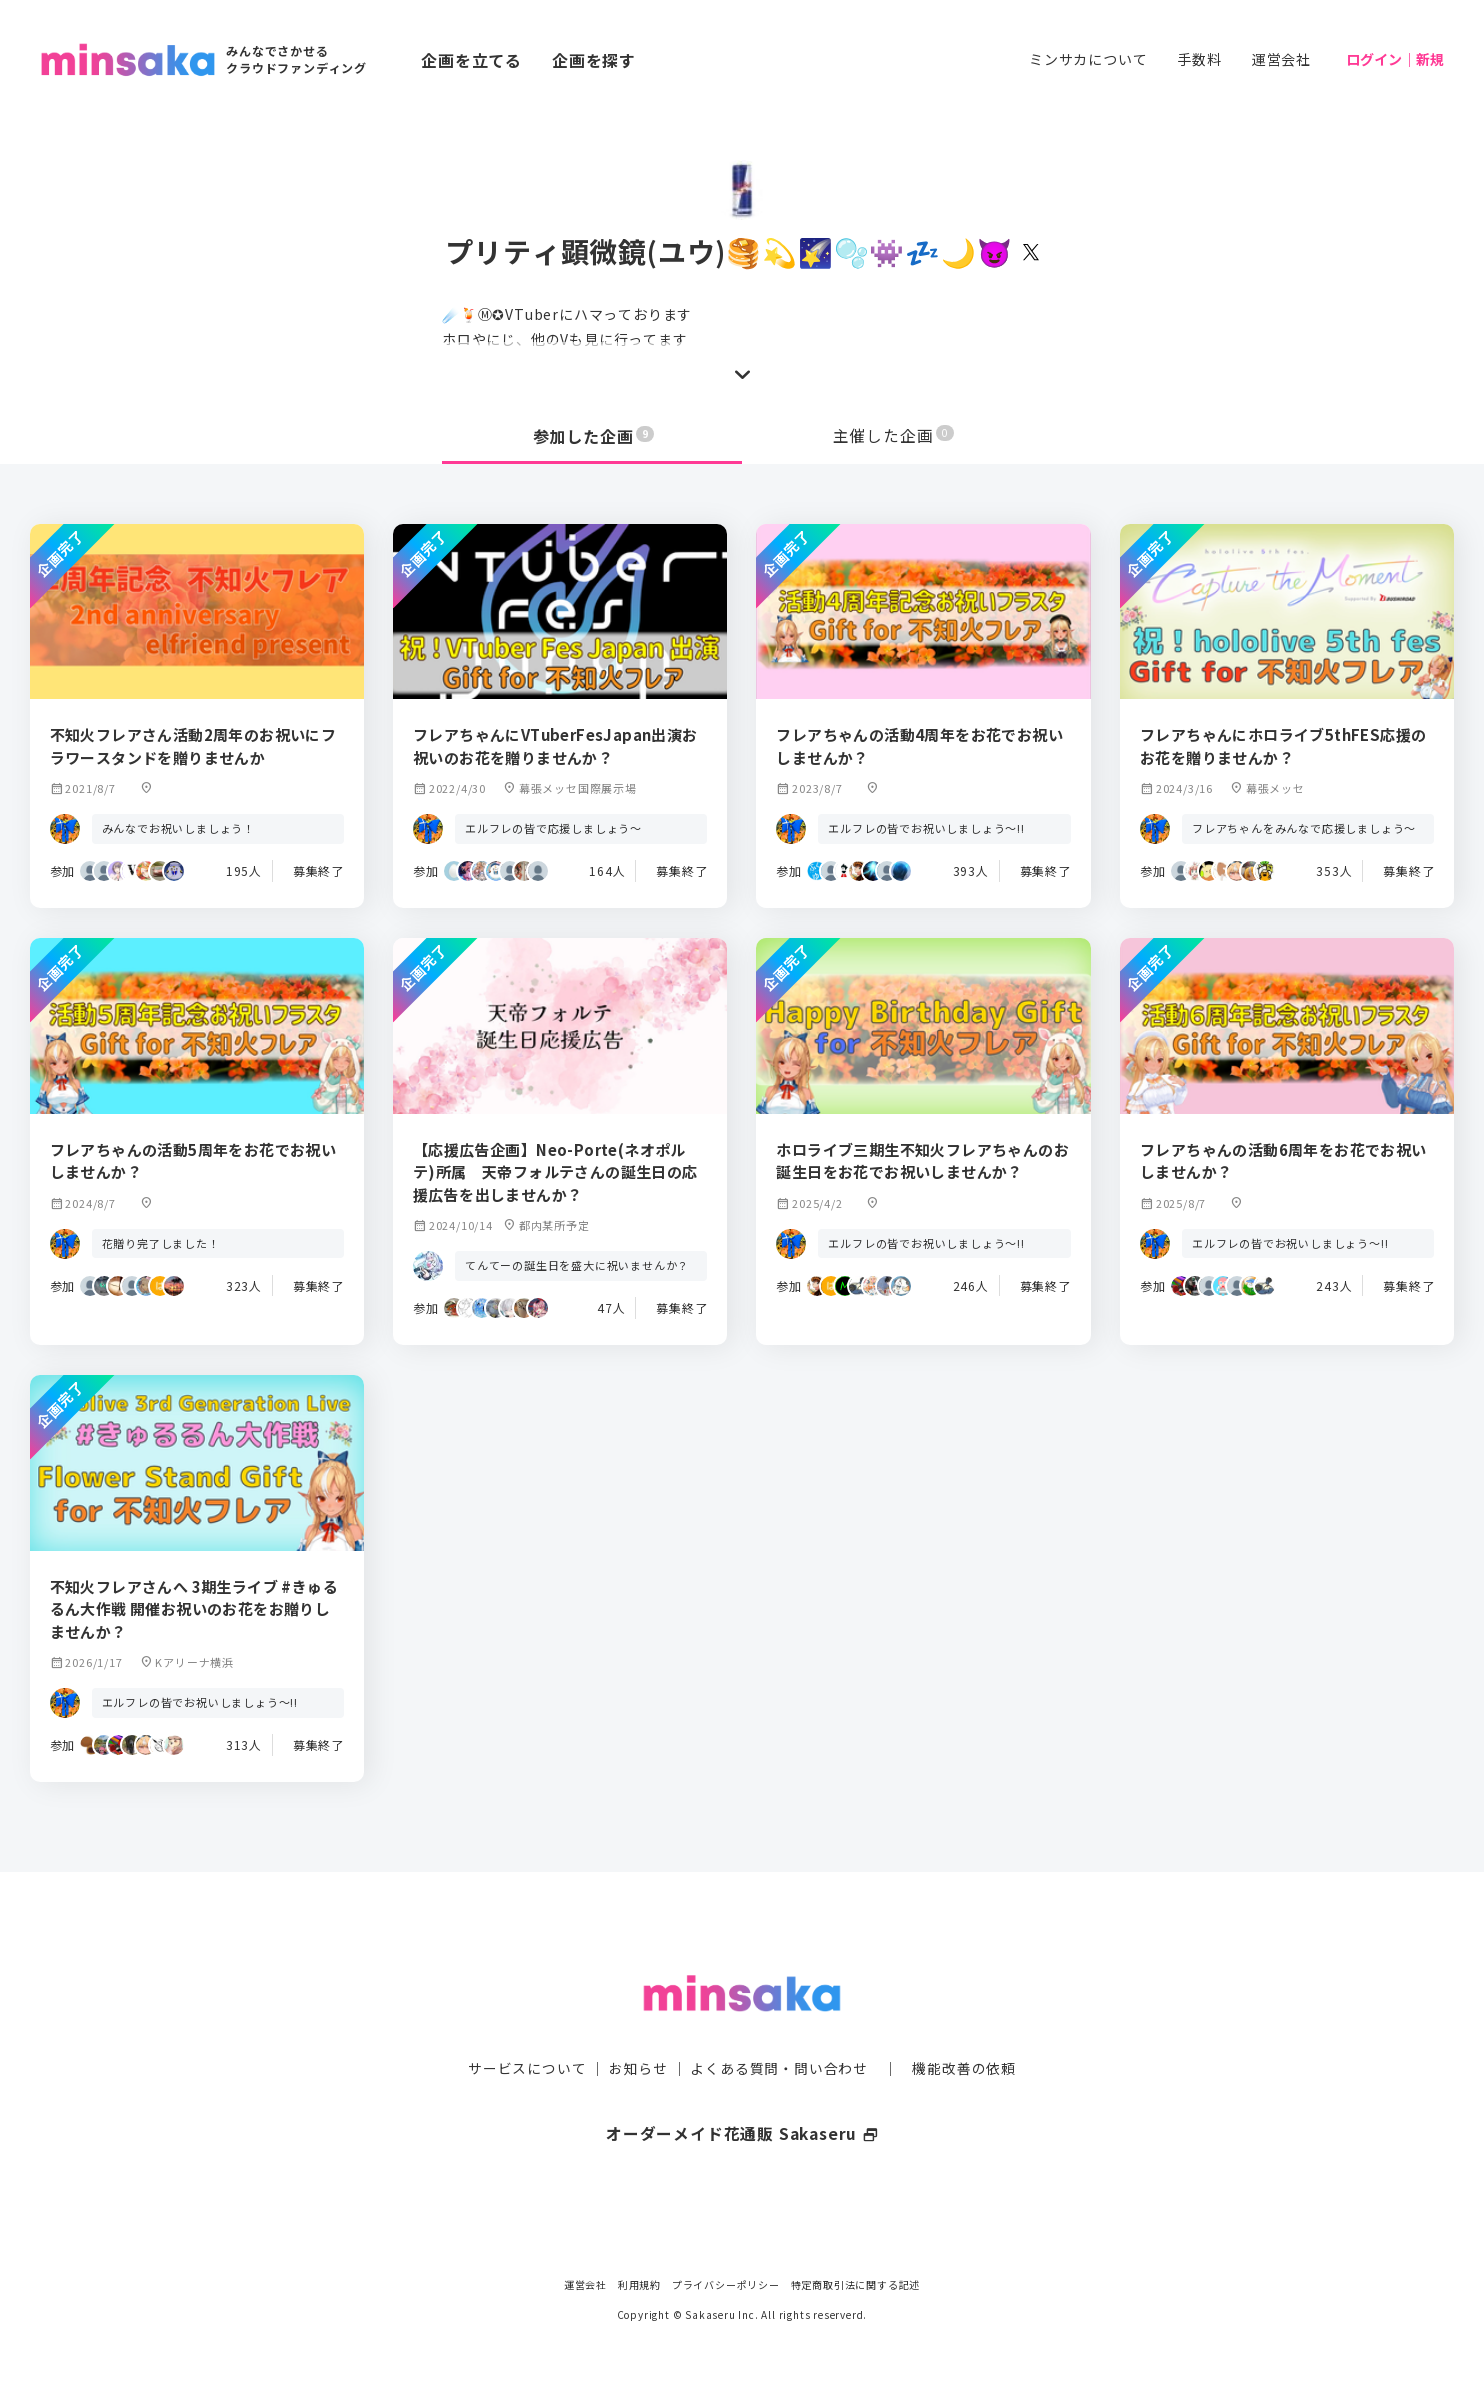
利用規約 (639, 2284)
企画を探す (594, 60)
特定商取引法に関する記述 (856, 2284)
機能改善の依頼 (964, 2029)
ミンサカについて (1088, 59)
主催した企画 (894, 436)
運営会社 (1281, 59)
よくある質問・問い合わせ (779, 2029)
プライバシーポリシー (726, 2284)
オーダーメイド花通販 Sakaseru (742, 2094)
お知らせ (638, 2029)
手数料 (1199, 59)
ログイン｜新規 (1395, 59)
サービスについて (527, 2029)
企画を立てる (471, 60)
